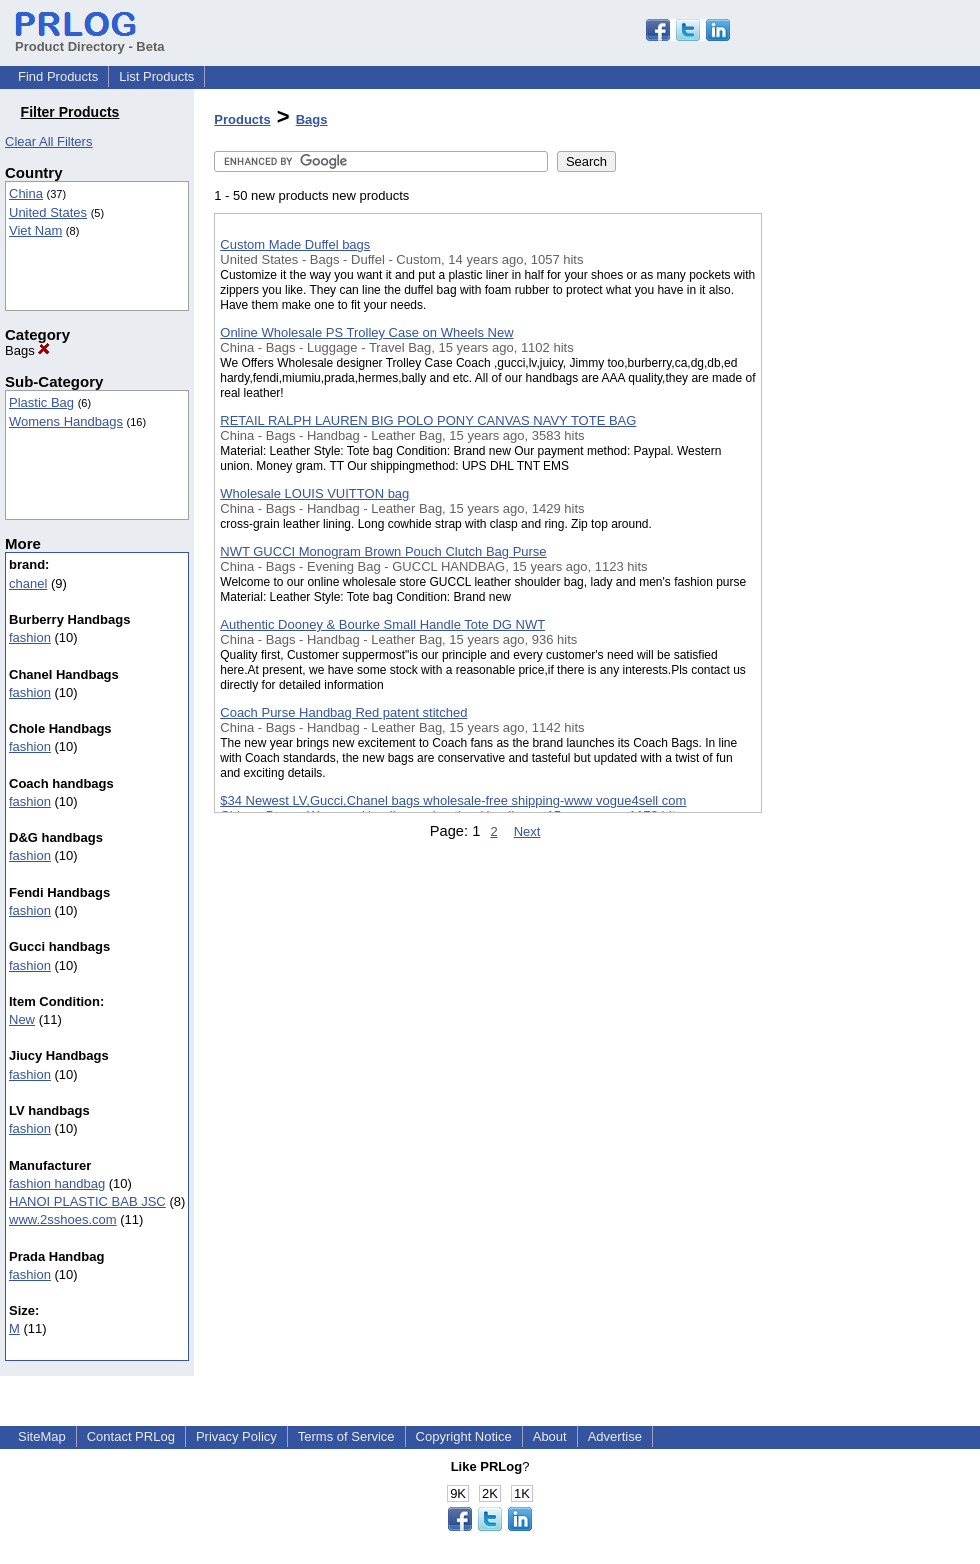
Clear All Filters (48, 141)
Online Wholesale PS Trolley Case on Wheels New (366, 332)
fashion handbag (57, 1183)
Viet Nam (35, 230)
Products (242, 119)
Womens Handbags (66, 421)
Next (527, 831)
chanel (28, 583)
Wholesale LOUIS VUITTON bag (314, 493)
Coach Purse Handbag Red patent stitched (343, 712)
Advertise (615, 1436)
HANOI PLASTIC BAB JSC (87, 1201)
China (26, 193)
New (22, 1019)
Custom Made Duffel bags (295, 244)
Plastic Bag (41, 402)
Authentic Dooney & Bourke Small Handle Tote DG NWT (382, 624)
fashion (30, 637)
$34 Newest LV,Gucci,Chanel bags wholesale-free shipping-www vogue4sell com (453, 800)
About (550, 1436)
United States (48, 212)
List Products (156, 76)
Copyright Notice (464, 1436)
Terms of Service (346, 1436)
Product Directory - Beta (90, 39)
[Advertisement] (862, 519)
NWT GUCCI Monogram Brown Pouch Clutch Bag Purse (383, 551)
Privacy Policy (236, 1436)
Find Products (58, 76)
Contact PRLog (131, 1436)
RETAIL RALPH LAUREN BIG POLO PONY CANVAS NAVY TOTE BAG (428, 420)
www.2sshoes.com (63, 1219)
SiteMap (42, 1436)
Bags (27, 350)
